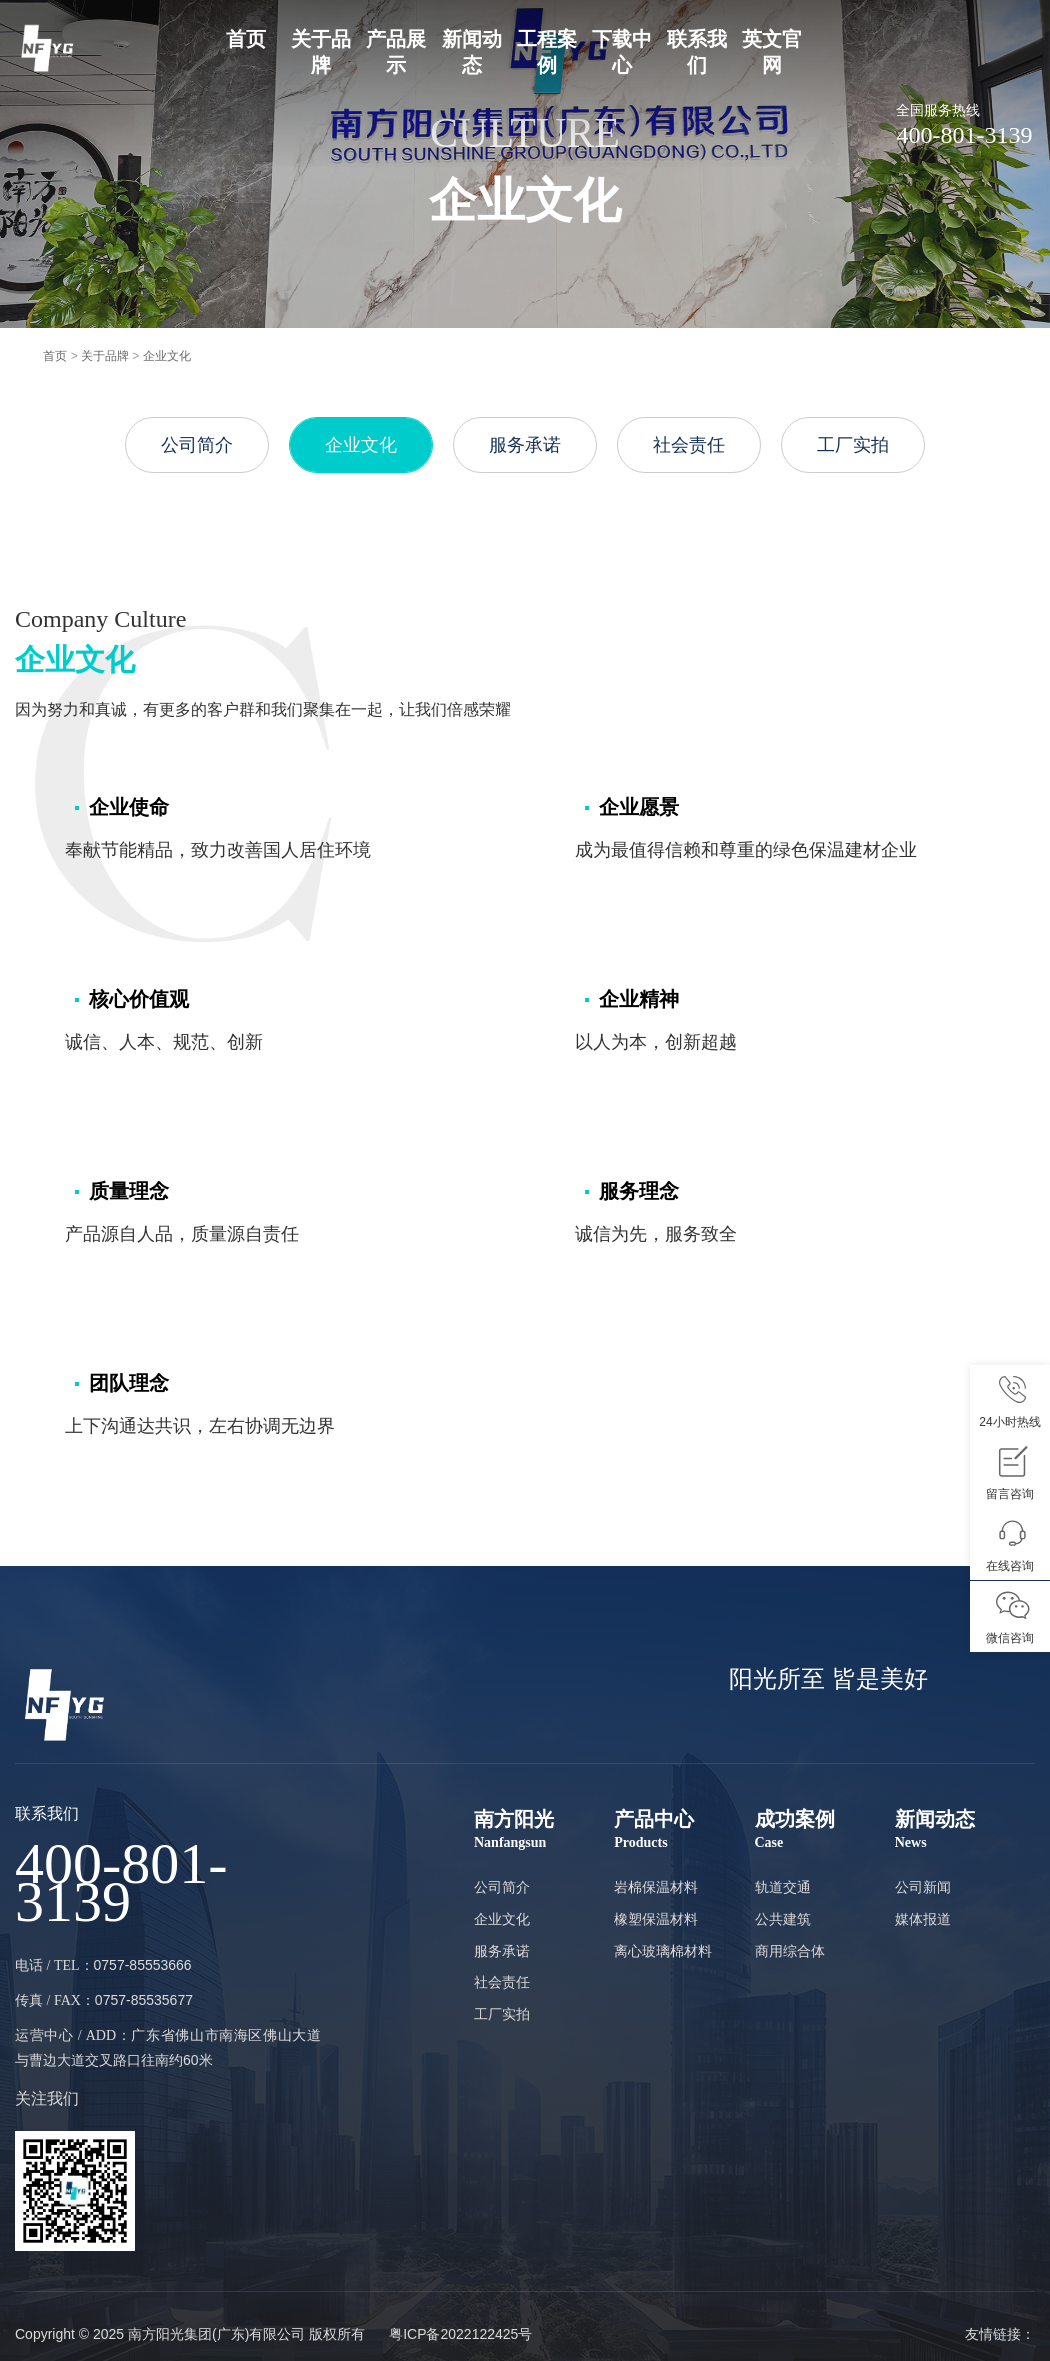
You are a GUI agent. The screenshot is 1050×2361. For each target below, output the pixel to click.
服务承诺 (525, 445)
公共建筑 (783, 1919)
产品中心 (684, 1830)
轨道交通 (783, 1887)
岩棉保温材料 (656, 1887)
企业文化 (167, 356)
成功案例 (825, 1830)
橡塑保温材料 (656, 1919)
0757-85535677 (144, 2000)
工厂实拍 (853, 445)
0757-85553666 (143, 1965)
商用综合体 (790, 1951)
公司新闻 (923, 1887)
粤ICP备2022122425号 (460, 2334)
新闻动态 (965, 1830)
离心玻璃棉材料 (663, 1951)
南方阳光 (544, 1830)
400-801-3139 (121, 1882)
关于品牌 (105, 356)
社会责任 (689, 445)
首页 (246, 39)
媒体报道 (923, 1919)
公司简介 (197, 445)
